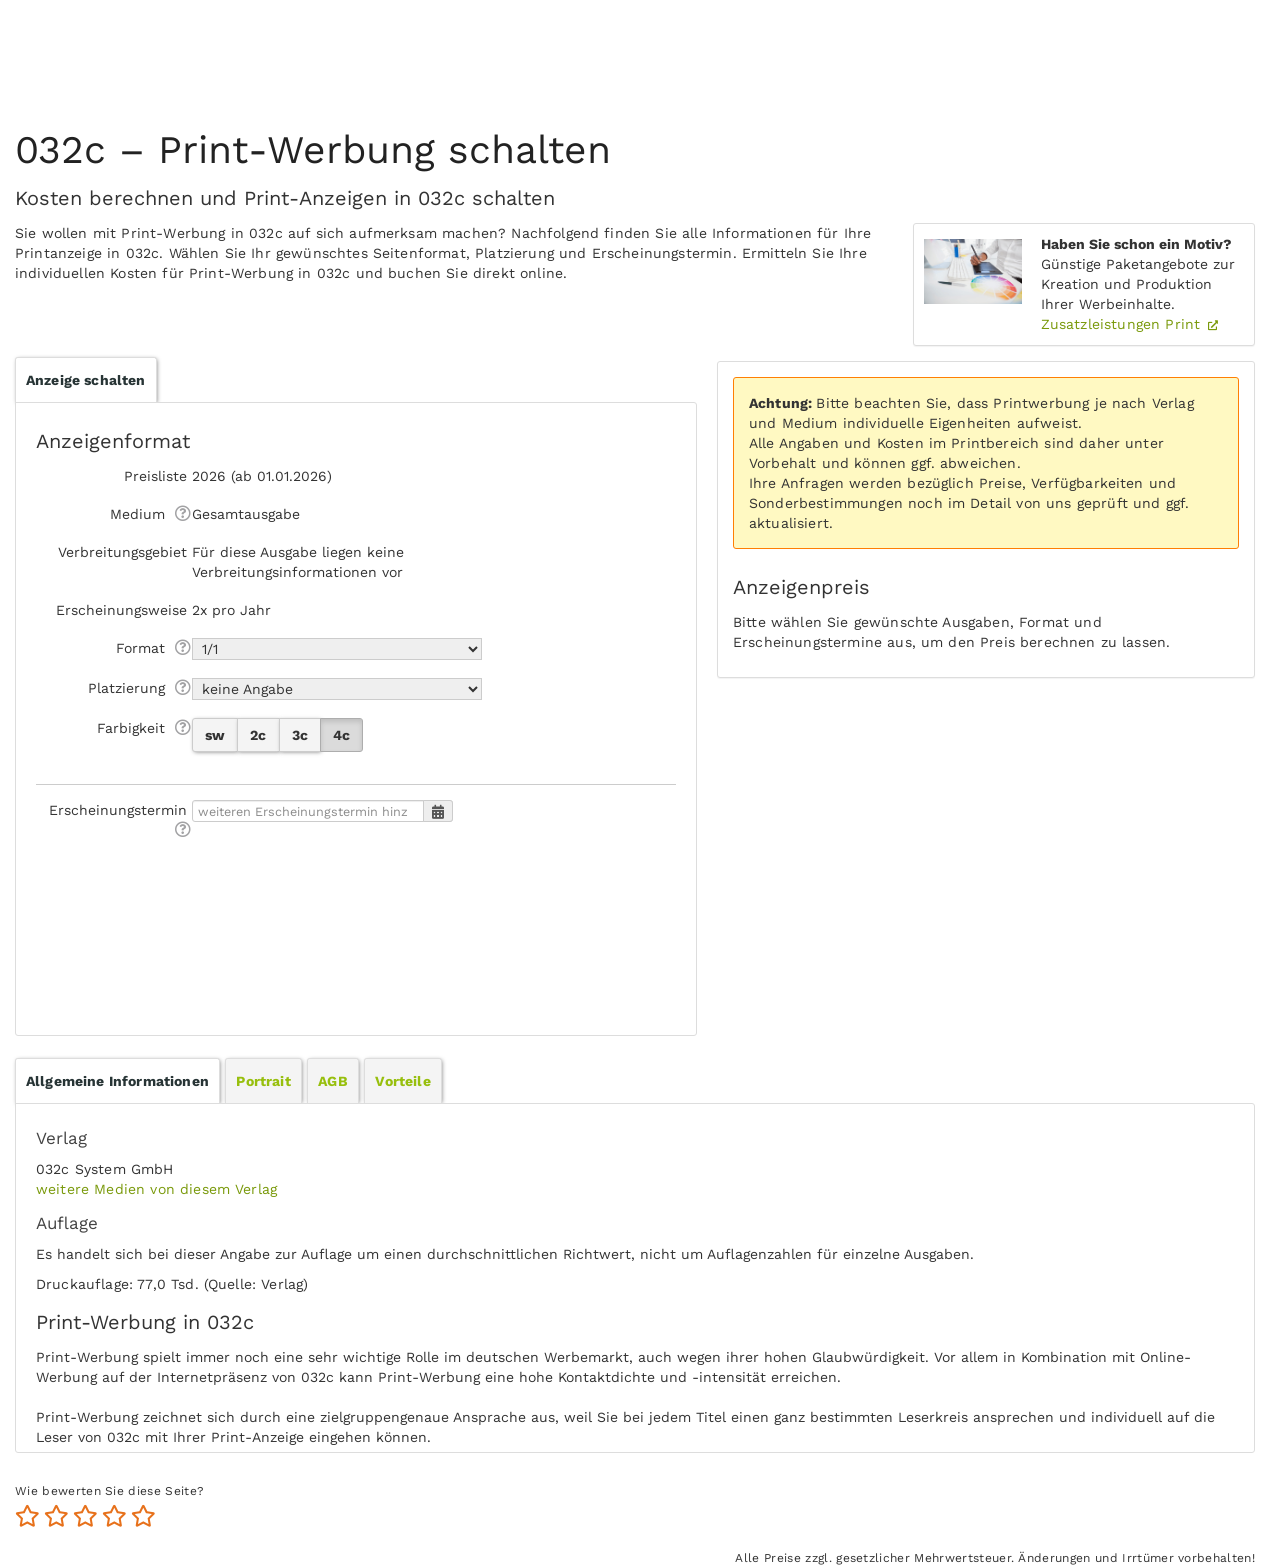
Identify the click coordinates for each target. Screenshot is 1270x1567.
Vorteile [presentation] (402, 1081)
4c (341, 735)
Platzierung (126, 688)
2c (258, 735)
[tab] (117, 1081)
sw (215, 735)
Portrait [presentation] (263, 1081)
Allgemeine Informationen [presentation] (117, 1081)
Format (140, 648)
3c (300, 735)
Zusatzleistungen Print (1123, 324)
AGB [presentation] (332, 1081)
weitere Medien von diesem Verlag (156, 1189)
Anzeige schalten (86, 380)
